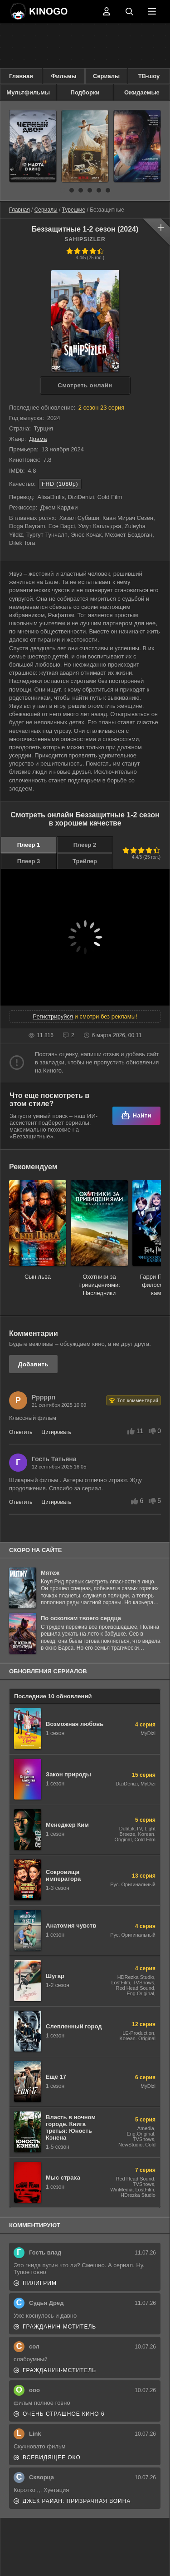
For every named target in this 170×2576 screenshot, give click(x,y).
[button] (62, 190)
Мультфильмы (28, 92)
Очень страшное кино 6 (64, 2414)
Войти (106, 11)
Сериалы (106, 76)
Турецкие (73, 210)
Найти (136, 1115)
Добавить (33, 1364)
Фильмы (63, 76)
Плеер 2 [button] (85, 844)
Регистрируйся (53, 1016)
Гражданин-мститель (59, 2327)
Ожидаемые (142, 92)
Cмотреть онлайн (85, 385)
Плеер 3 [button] (28, 861)
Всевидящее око (52, 2457)
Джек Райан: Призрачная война (77, 2501)
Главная (21, 76)
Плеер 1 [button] (28, 844)
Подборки (85, 92)
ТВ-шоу (149, 76)
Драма (38, 438)
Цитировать (56, 1432)
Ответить (20, 1432)
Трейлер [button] (85, 861)
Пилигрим (40, 2283)
